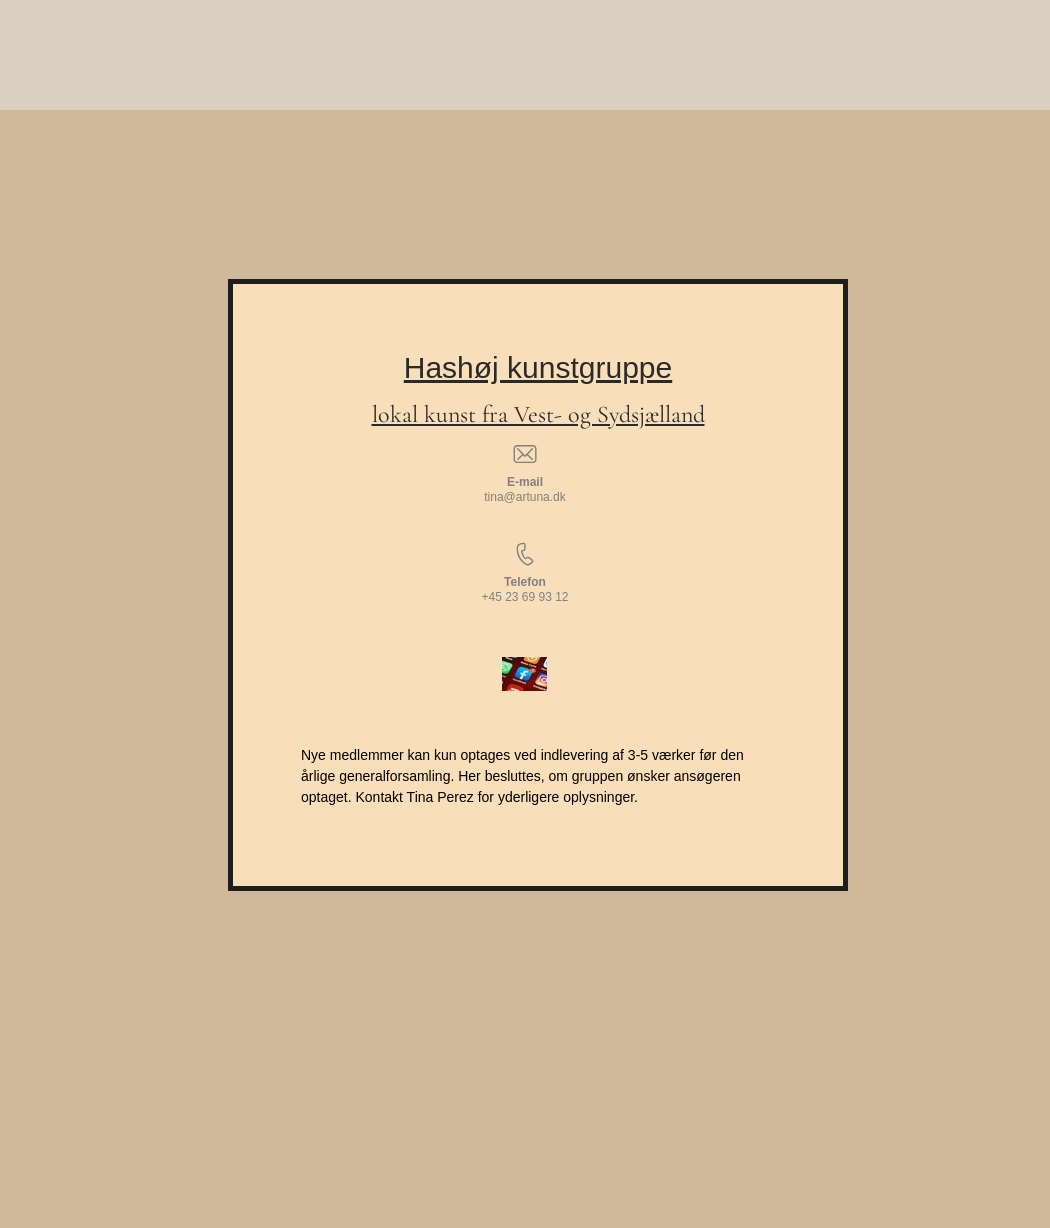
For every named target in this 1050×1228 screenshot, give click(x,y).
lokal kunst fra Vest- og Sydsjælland (538, 414)
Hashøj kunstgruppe (538, 367)
